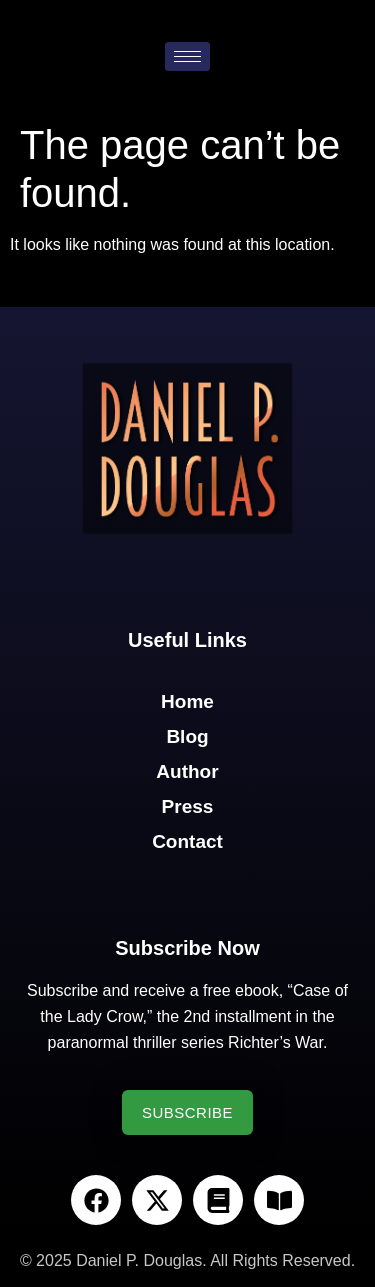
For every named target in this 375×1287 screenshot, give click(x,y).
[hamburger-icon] (187, 56)
